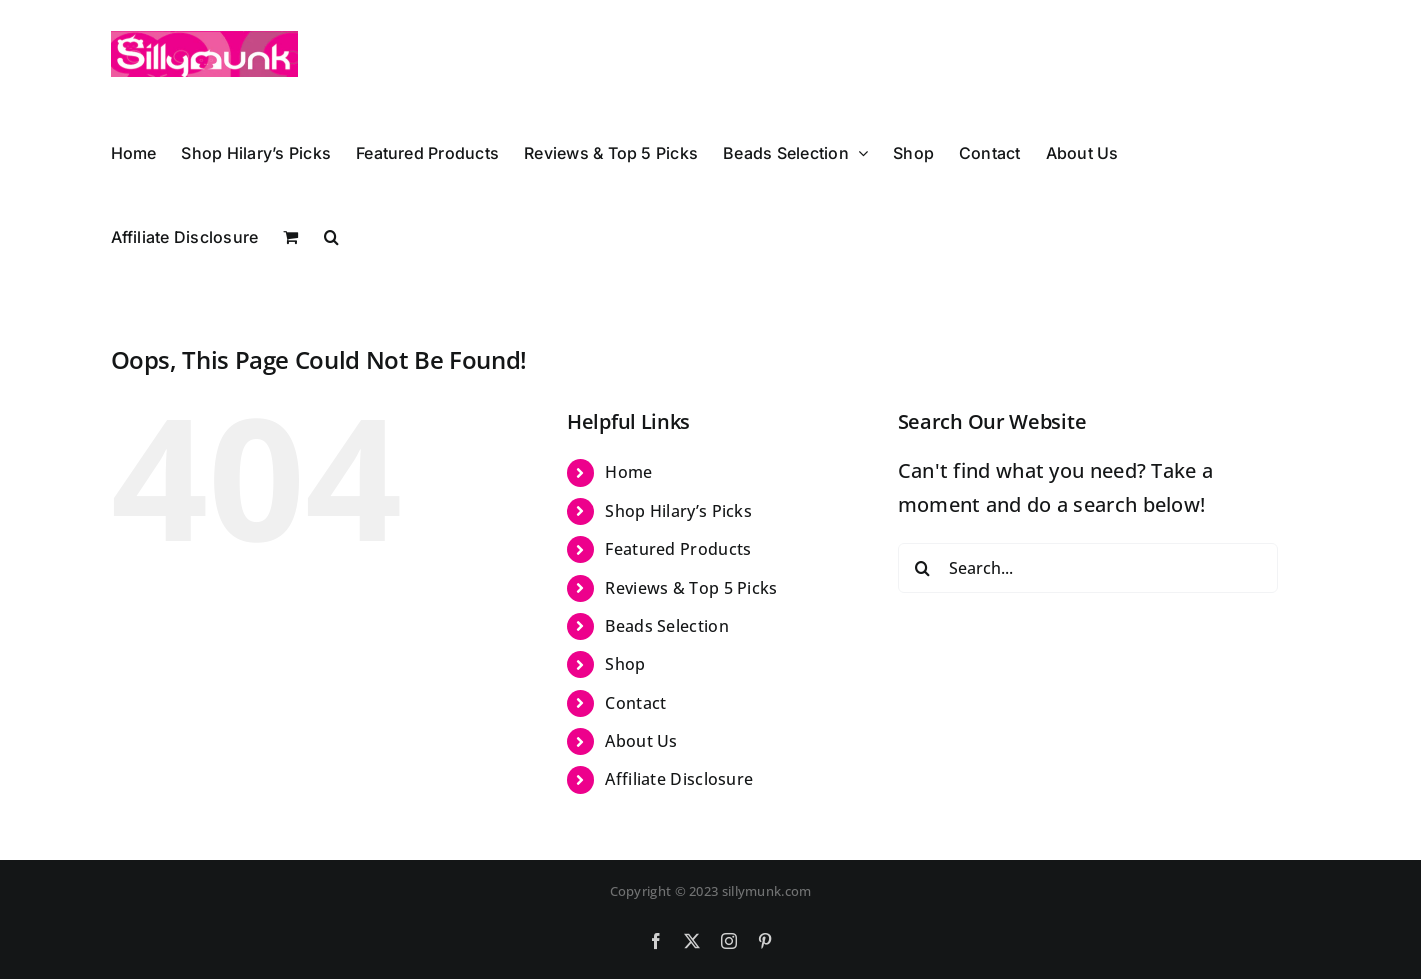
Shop (625, 664)
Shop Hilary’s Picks (678, 511)
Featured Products (678, 549)
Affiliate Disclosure (679, 779)
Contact (635, 703)
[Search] (923, 568)
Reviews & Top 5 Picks (691, 588)
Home (628, 472)
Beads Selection (667, 626)
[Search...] (1088, 568)
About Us (641, 741)
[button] (331, 234)
